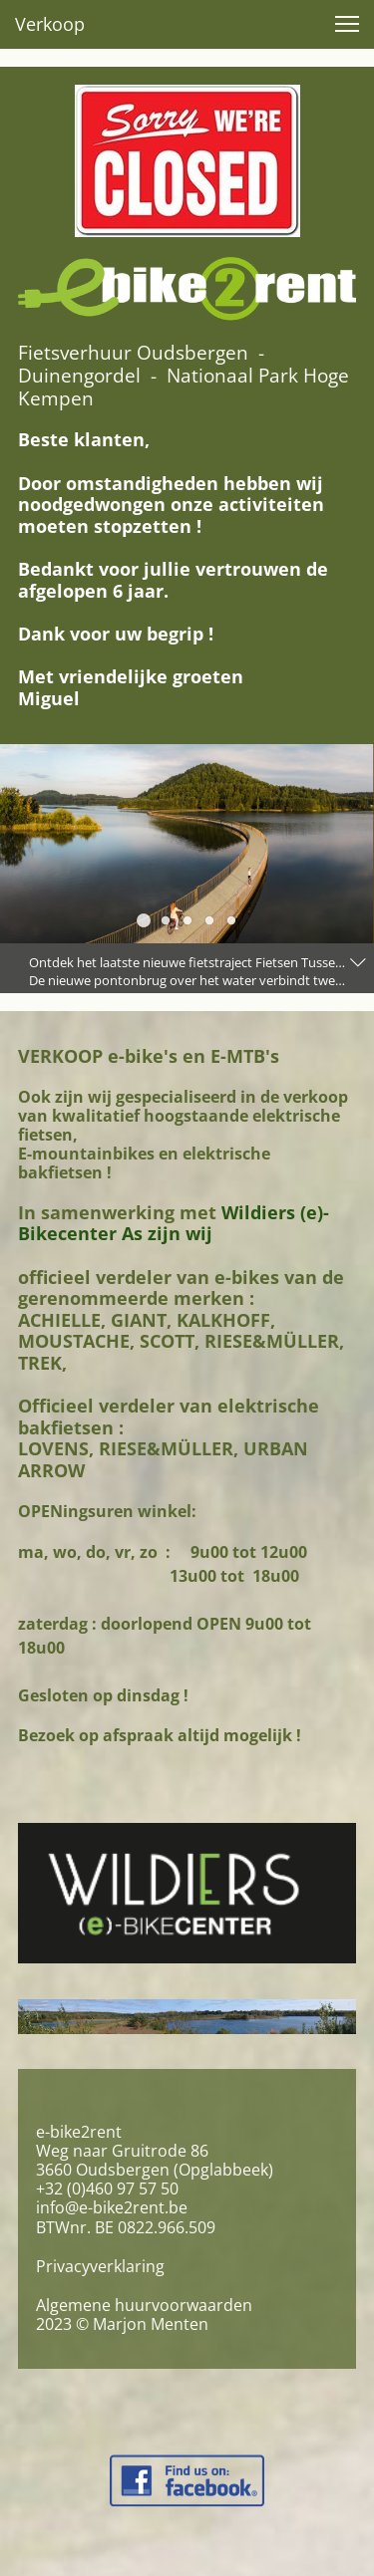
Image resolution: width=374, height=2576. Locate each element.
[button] (347, 24)
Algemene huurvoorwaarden (144, 2305)
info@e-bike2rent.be (111, 2207)
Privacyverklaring (100, 2266)
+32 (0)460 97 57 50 (107, 2188)
